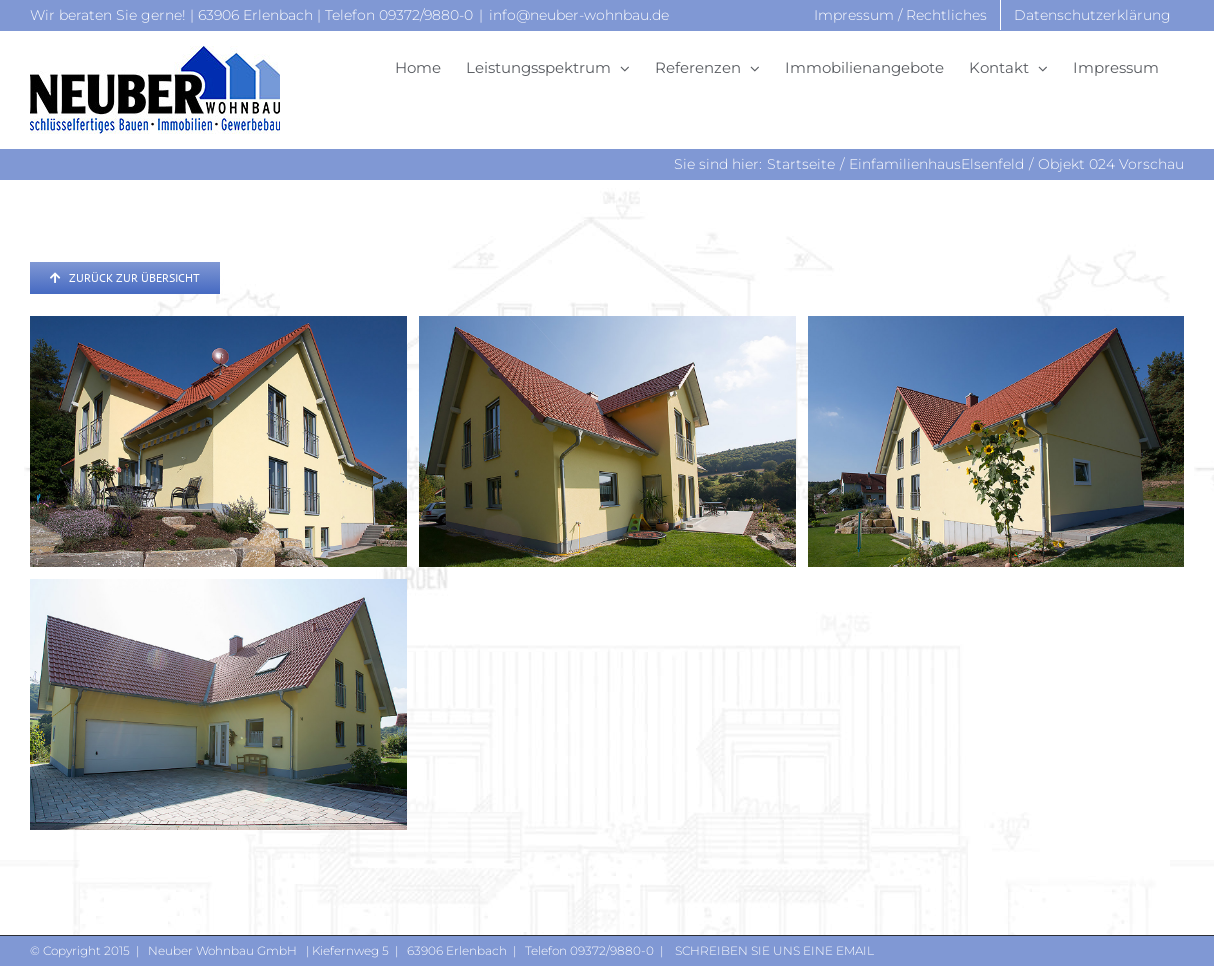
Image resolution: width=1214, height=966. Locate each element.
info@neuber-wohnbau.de (579, 15)
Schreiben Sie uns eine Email (773, 950)
